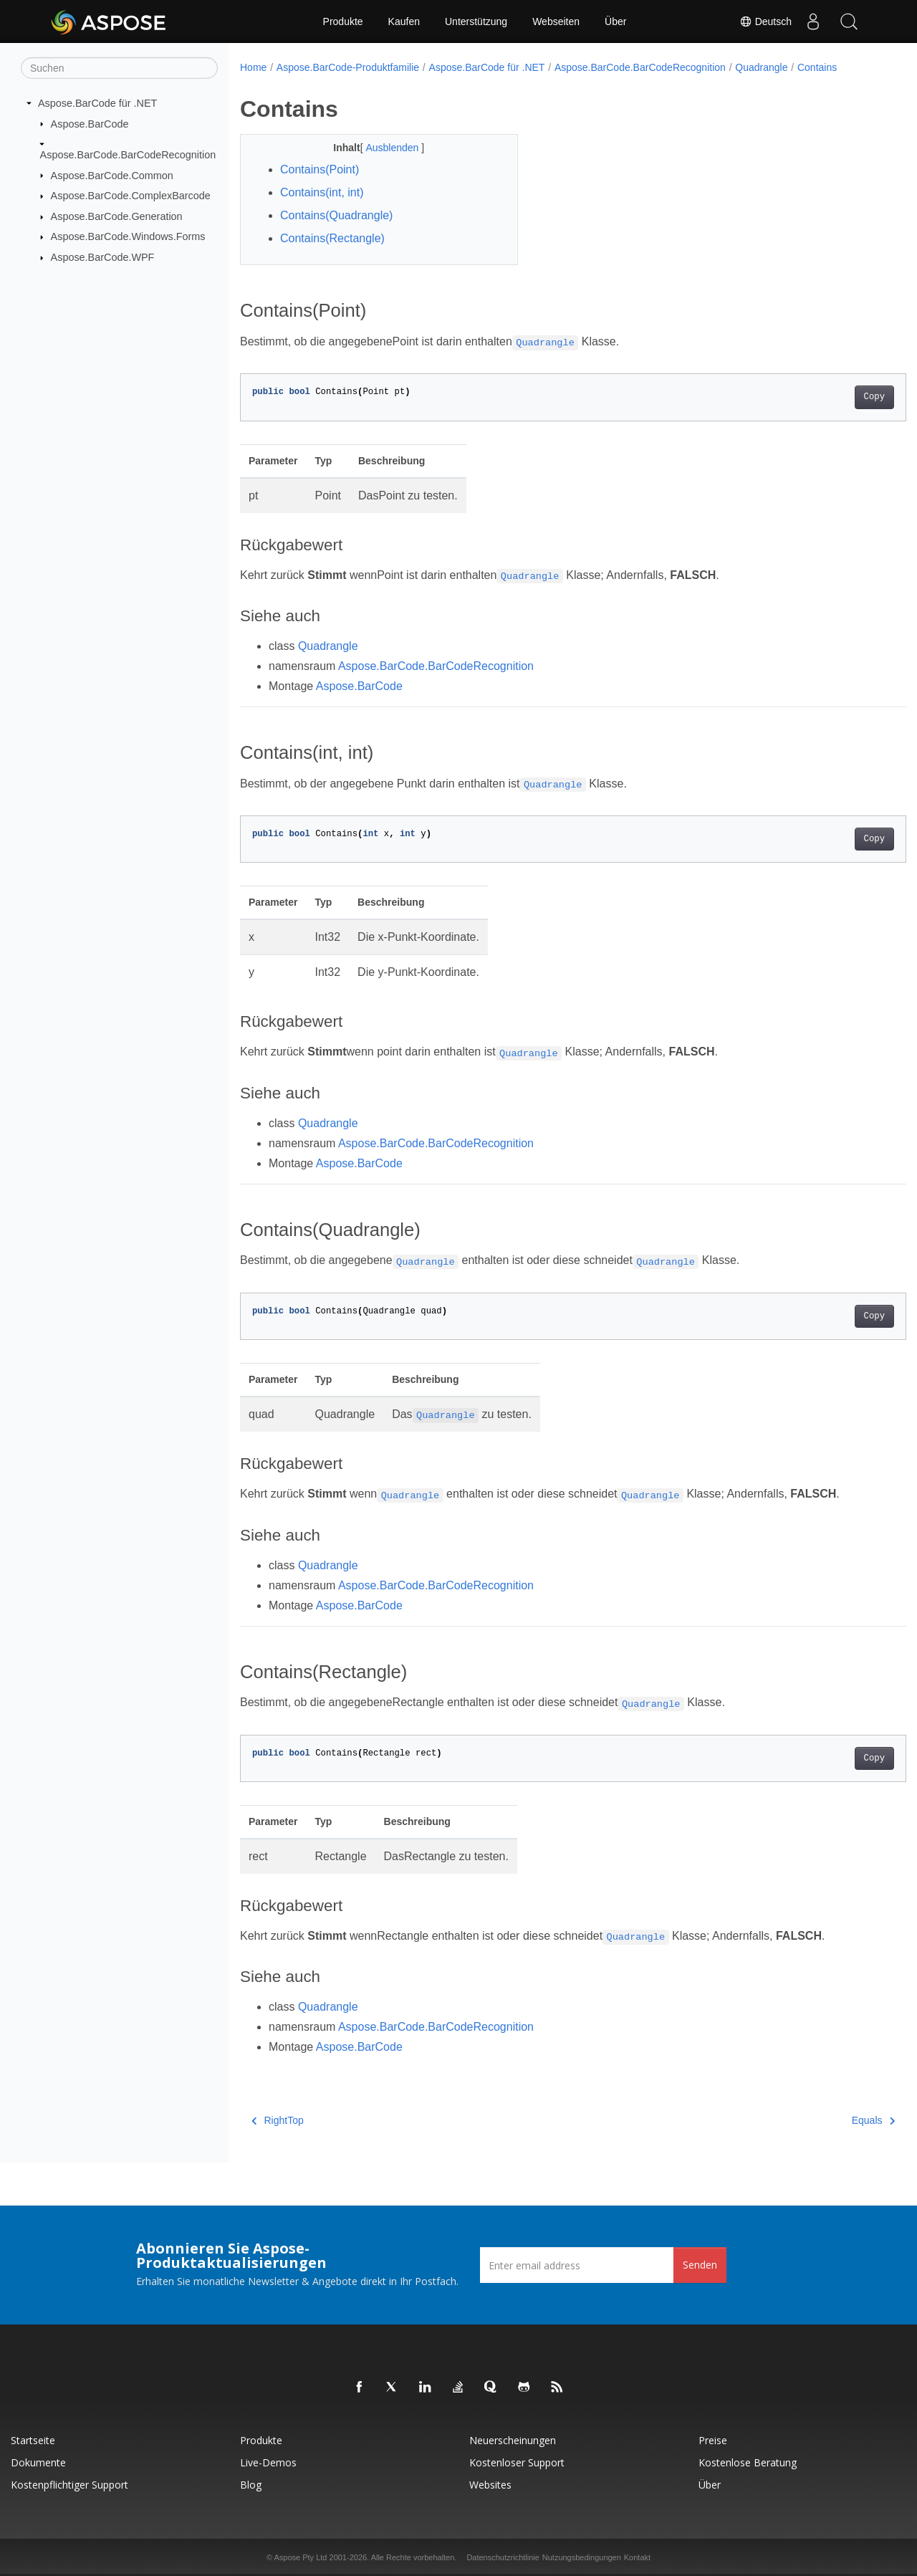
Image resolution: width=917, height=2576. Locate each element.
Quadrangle (761, 67)
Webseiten (556, 21)
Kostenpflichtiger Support (69, 2484)
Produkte (343, 21)
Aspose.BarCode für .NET (97, 103)
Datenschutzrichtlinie (502, 2557)
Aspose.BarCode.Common (112, 175)
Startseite (33, 2440)
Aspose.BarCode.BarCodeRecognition (128, 155)
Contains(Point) (319, 169)
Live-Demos (268, 2462)
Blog (250, 2484)
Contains (817, 67)
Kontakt (637, 2557)
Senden (700, 2264)
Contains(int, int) (322, 192)
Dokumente (38, 2462)
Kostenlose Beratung (747, 2462)
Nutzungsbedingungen (581, 2557)
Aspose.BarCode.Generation (117, 216)
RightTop (277, 2120)
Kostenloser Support (517, 2462)
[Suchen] (119, 68)
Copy (827, 397)
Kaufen (404, 21)
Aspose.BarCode (90, 123)
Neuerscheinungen (512, 2440)
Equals (826, 2120)
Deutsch (765, 21)
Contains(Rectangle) (332, 238)
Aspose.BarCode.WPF (103, 257)
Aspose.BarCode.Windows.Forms (128, 236)
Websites (490, 2484)
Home (253, 67)
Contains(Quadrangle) (336, 215)
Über (615, 21)
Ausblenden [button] (384, 147)
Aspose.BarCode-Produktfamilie (348, 67)
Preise (712, 2440)
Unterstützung (476, 21)
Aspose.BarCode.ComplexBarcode (131, 195)
